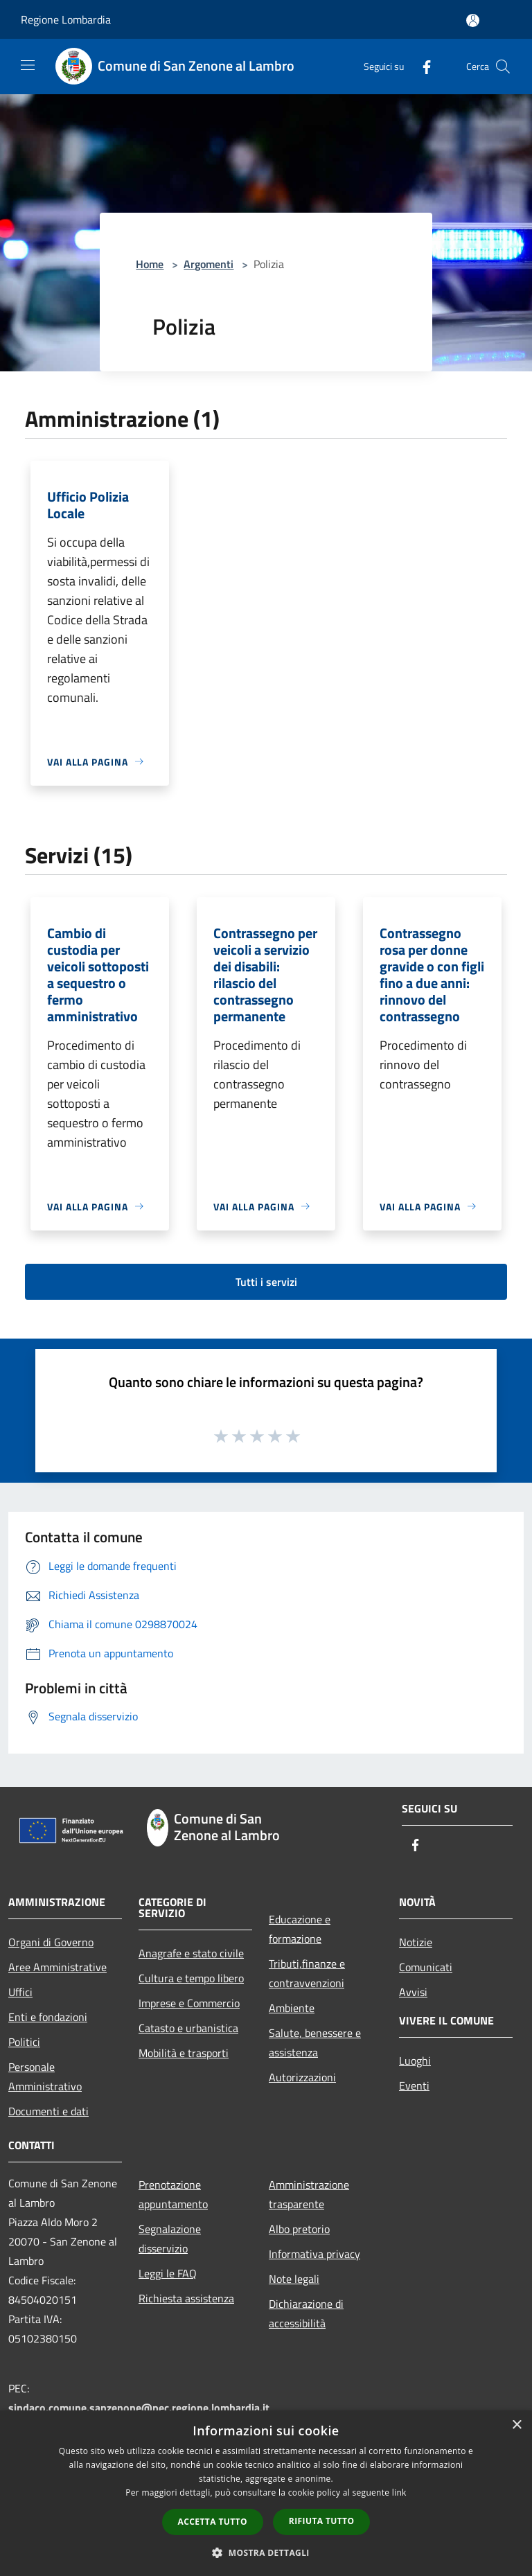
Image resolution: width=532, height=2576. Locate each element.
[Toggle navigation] (27, 65)
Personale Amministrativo (45, 2076)
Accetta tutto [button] (212, 2522)
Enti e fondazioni (47, 2017)
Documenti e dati (48, 2111)
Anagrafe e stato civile (191, 1953)
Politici (24, 2042)
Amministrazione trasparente (309, 2194)
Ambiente (291, 2008)
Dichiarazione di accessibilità (306, 2313)
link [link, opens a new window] (399, 2492)
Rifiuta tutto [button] (322, 2521)
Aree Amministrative (57, 1967)
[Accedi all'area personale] (473, 20)
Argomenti (208, 264)
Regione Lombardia (66, 19)
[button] (266, 2552)
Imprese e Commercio (189, 2003)
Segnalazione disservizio (170, 2239)
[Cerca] (503, 66)
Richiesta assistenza (186, 2298)
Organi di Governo (51, 1942)
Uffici (20, 1992)
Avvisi (413, 1992)
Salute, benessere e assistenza (315, 2042)
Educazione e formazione (299, 1929)
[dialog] (266, 2493)
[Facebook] (421, 66)
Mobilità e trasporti (184, 2053)
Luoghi (415, 2060)
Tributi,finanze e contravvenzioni (307, 1973)
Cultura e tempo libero (191, 1978)
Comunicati (425, 1967)
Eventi (414, 2085)
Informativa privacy (314, 2254)
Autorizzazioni (302, 2077)
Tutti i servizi (266, 1281)
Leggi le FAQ (168, 2273)
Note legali (294, 2278)
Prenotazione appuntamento (173, 2194)
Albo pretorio (299, 2229)
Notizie (415, 1942)
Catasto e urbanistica (188, 2028)
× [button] (516, 2425)
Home (149, 264)
